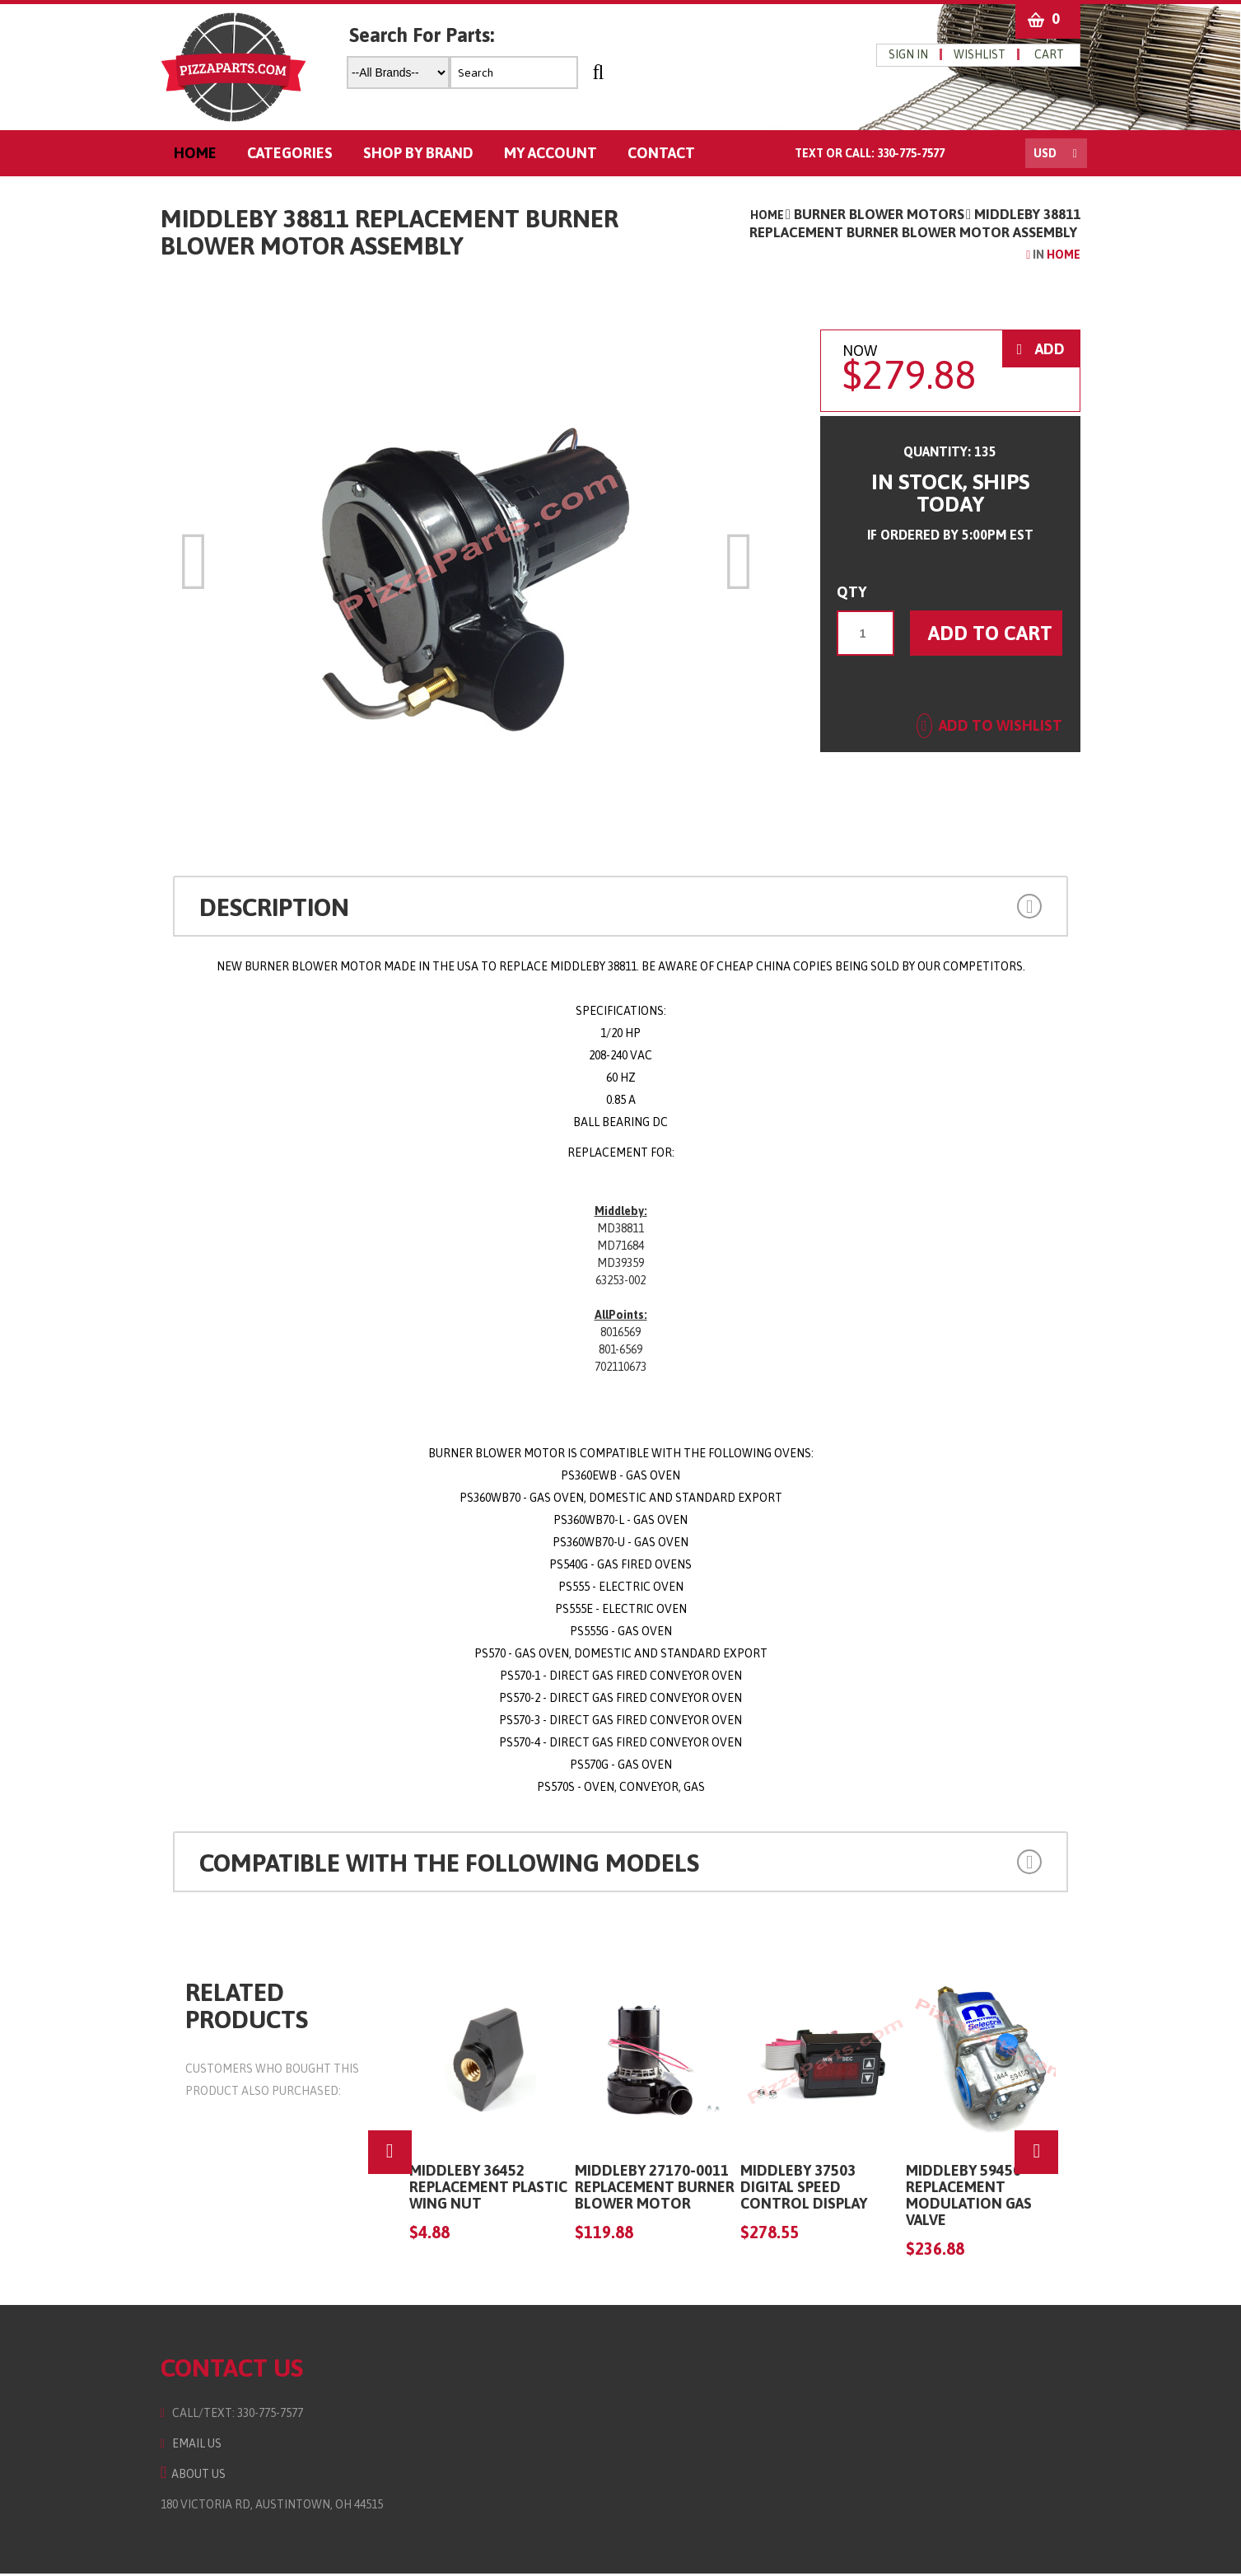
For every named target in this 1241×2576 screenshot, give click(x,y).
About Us (184, 2476)
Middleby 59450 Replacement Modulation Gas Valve (964, 2197)
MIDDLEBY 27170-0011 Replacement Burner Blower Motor (650, 2189)
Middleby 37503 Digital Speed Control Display (798, 2189)
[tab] (621, 908)
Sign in (917, 54)
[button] (965, 906)
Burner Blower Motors (888, 216)
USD (1054, 155)
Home (776, 217)
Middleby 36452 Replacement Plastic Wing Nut (483, 2189)
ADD (1050, 351)
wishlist (989, 54)
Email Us (182, 2445)
